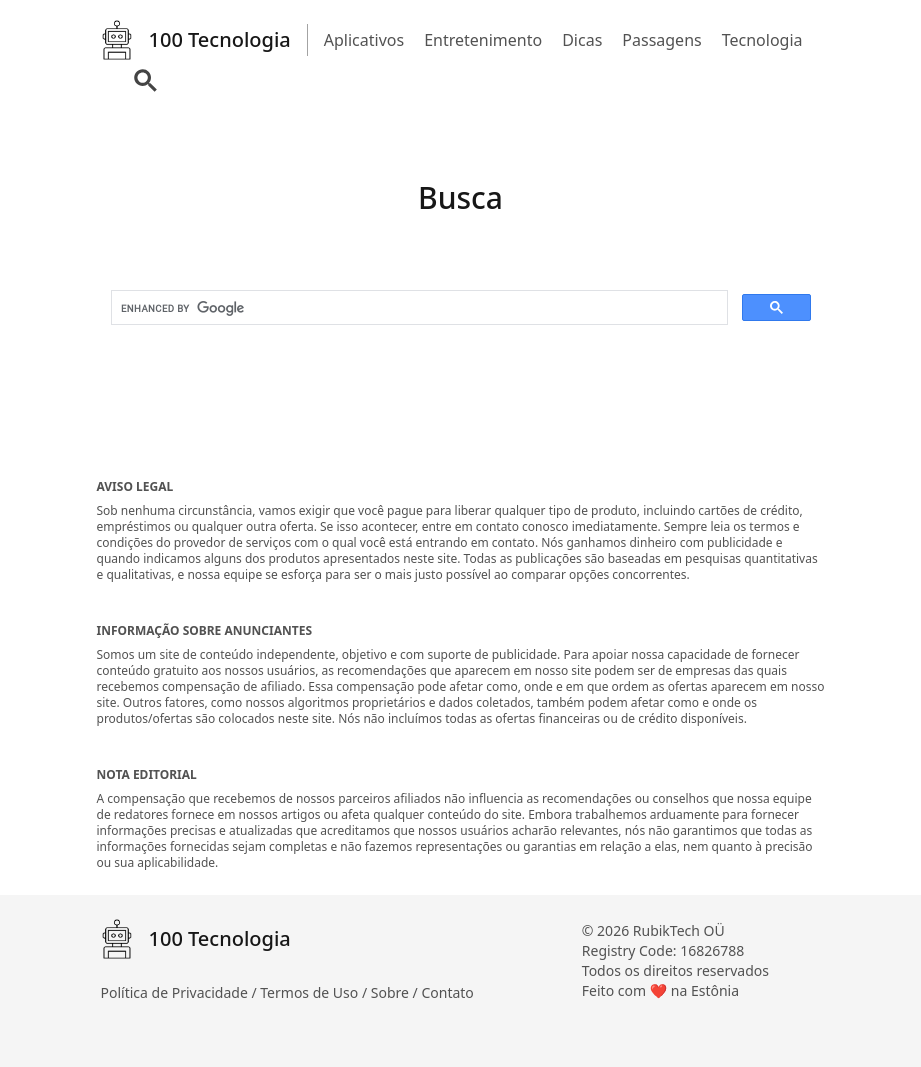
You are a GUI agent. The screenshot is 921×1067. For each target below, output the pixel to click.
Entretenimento (483, 40)
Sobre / (396, 992)
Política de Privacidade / (181, 992)
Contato (447, 992)
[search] (417, 308)
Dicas (582, 40)
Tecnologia (762, 40)
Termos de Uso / (315, 992)
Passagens (661, 40)
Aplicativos (364, 40)
